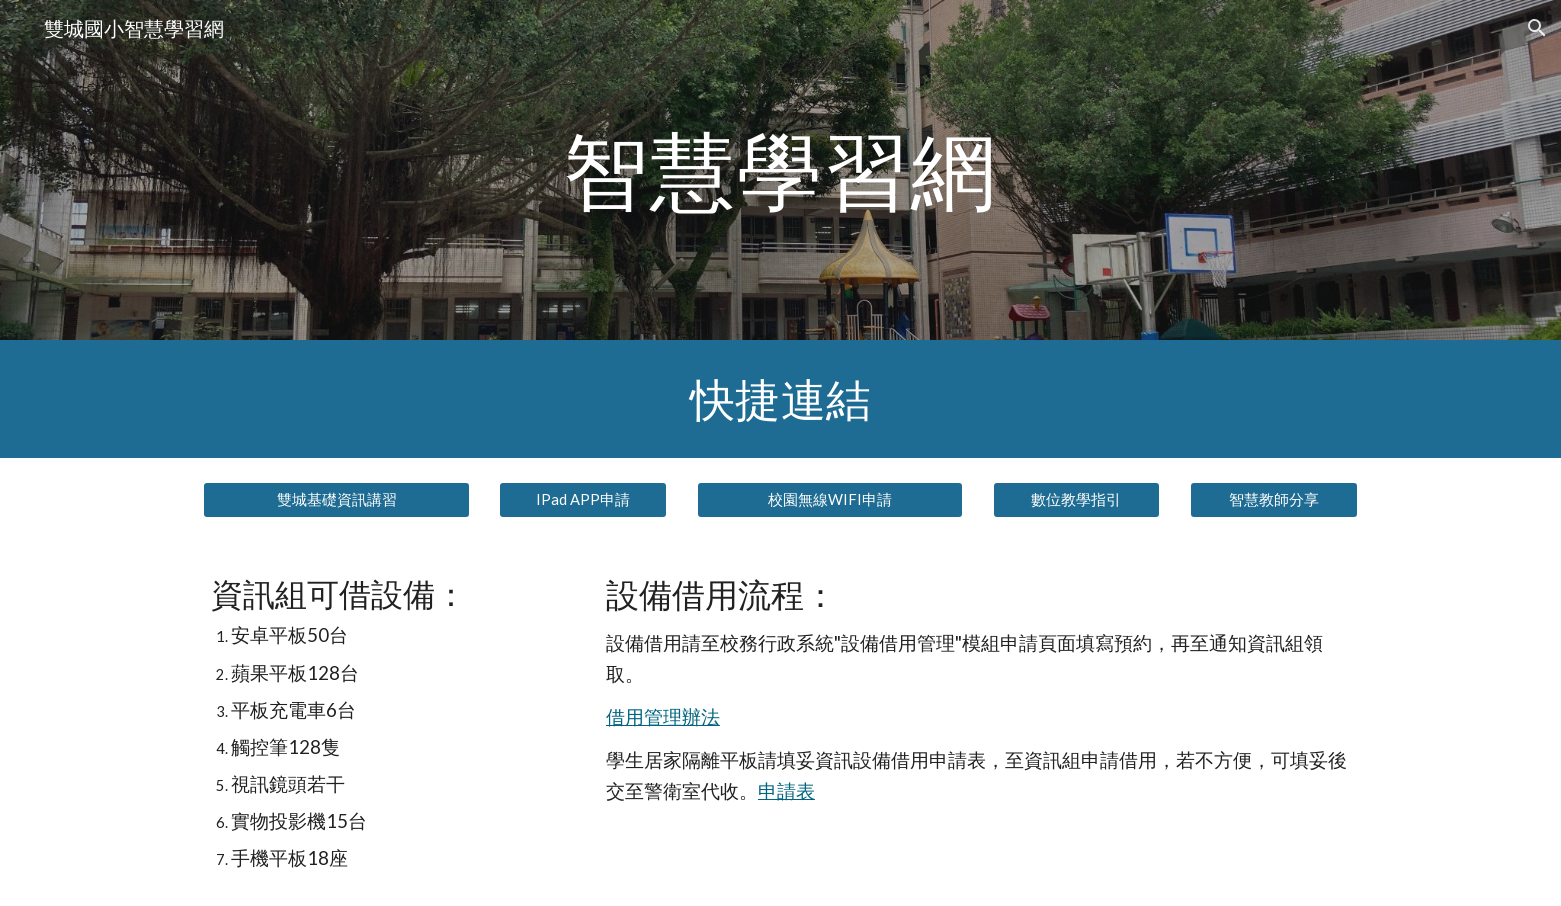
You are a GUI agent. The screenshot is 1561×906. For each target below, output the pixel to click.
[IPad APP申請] (583, 500)
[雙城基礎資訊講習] (336, 500)
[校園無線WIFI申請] (830, 500)
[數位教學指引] (1077, 500)
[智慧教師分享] (1274, 500)
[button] (1537, 28)
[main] (781, 169)
